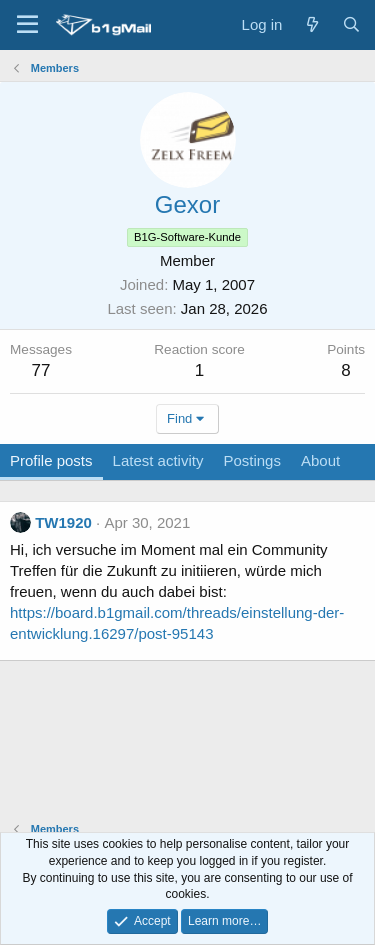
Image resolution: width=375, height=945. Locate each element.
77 (41, 370)
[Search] (351, 24)
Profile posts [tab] (51, 460)
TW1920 (63, 522)
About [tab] (320, 460)
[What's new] (311, 24)
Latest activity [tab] (158, 460)
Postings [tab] (252, 460)
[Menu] (27, 25)
